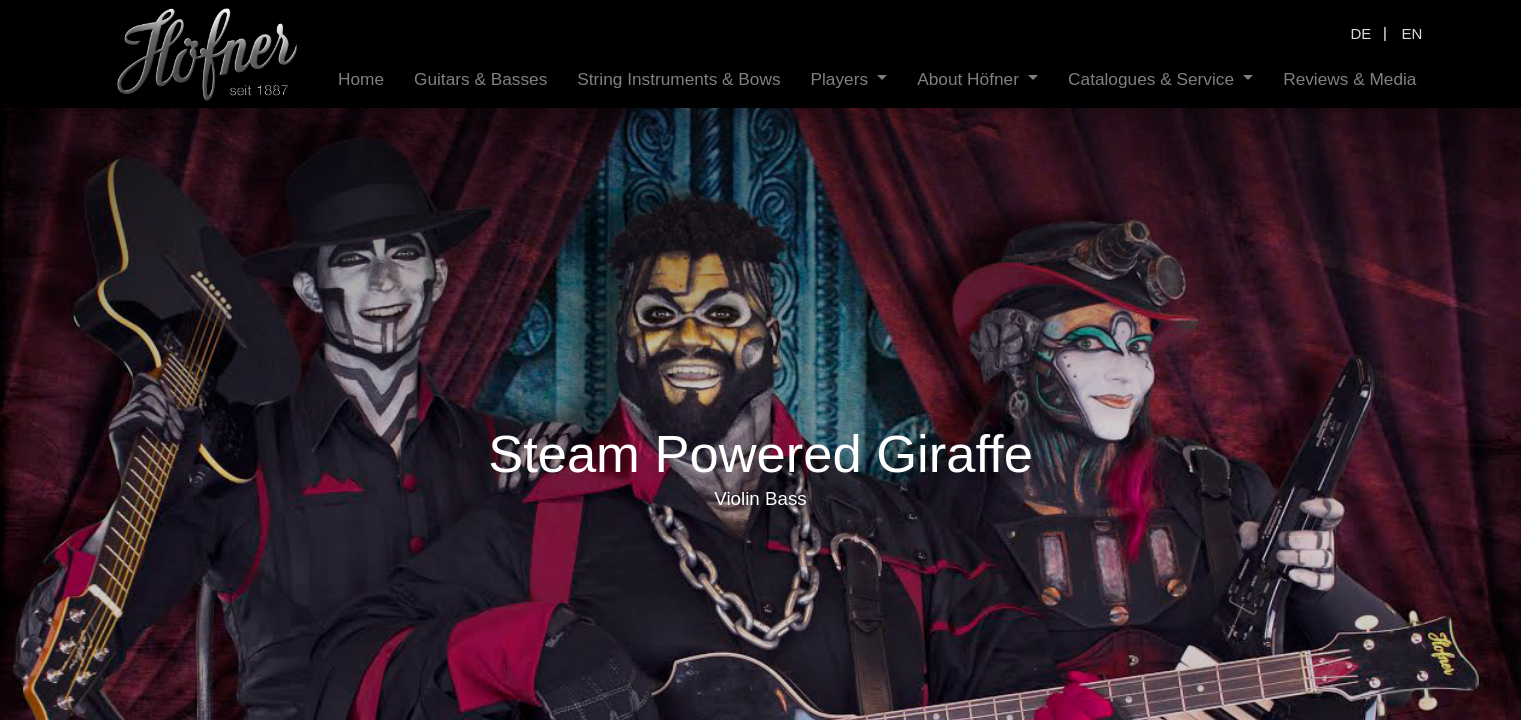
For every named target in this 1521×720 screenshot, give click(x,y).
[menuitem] (361, 79)
